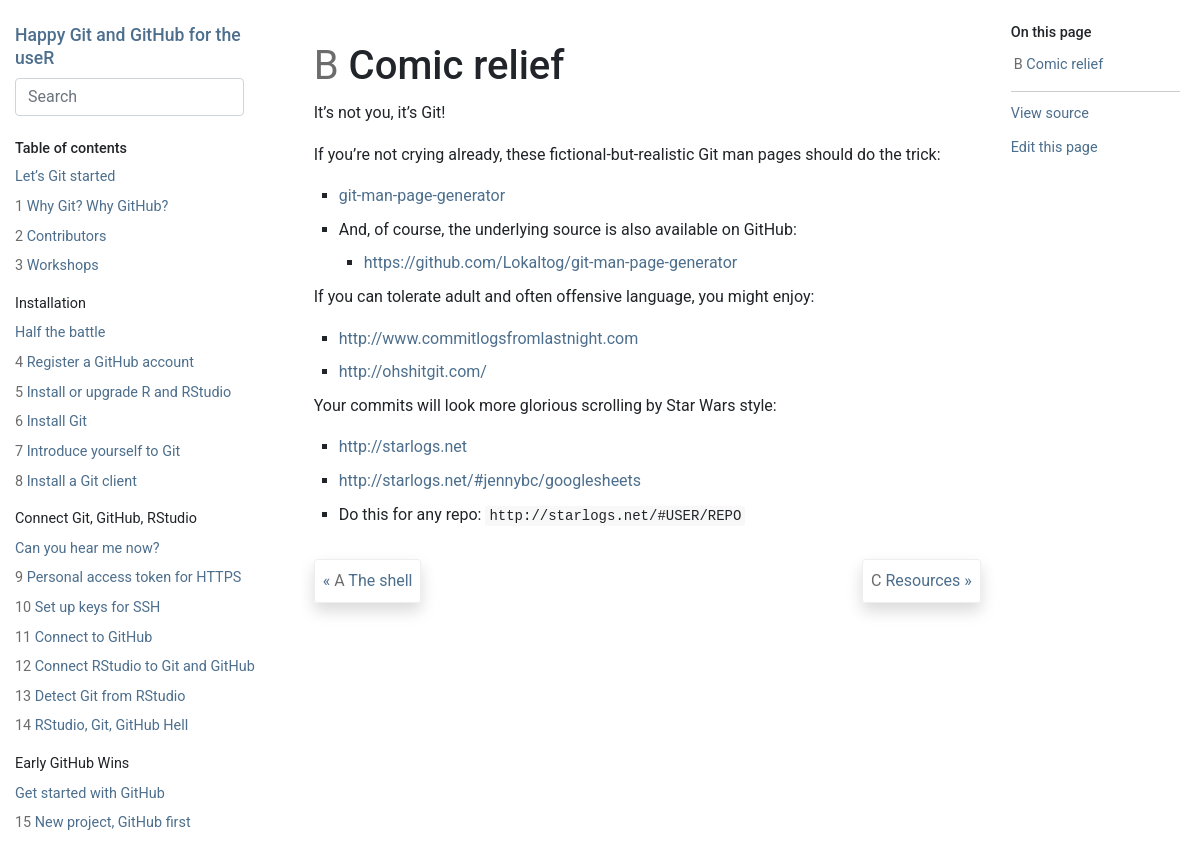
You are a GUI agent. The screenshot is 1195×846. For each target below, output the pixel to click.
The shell (373, 580)
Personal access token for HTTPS (128, 577)
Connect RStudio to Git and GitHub (135, 666)
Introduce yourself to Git (97, 451)
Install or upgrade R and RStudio (123, 392)
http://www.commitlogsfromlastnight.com (488, 338)
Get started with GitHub (90, 793)
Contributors (60, 236)
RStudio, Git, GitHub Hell (101, 725)
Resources (915, 580)
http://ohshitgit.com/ (413, 371)
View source (1050, 113)
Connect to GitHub (83, 637)
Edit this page (1054, 147)
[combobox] (129, 97)
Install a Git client (76, 481)
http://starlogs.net (403, 446)
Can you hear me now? (87, 548)
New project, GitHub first (103, 822)
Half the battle (60, 332)
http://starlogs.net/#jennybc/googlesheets (490, 480)
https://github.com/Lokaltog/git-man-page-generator (551, 262)
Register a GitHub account (104, 362)
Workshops (57, 265)
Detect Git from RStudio (100, 696)
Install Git (51, 421)
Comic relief (1058, 64)
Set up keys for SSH (87, 607)
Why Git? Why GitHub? (91, 206)
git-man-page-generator (422, 195)
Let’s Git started (65, 176)
